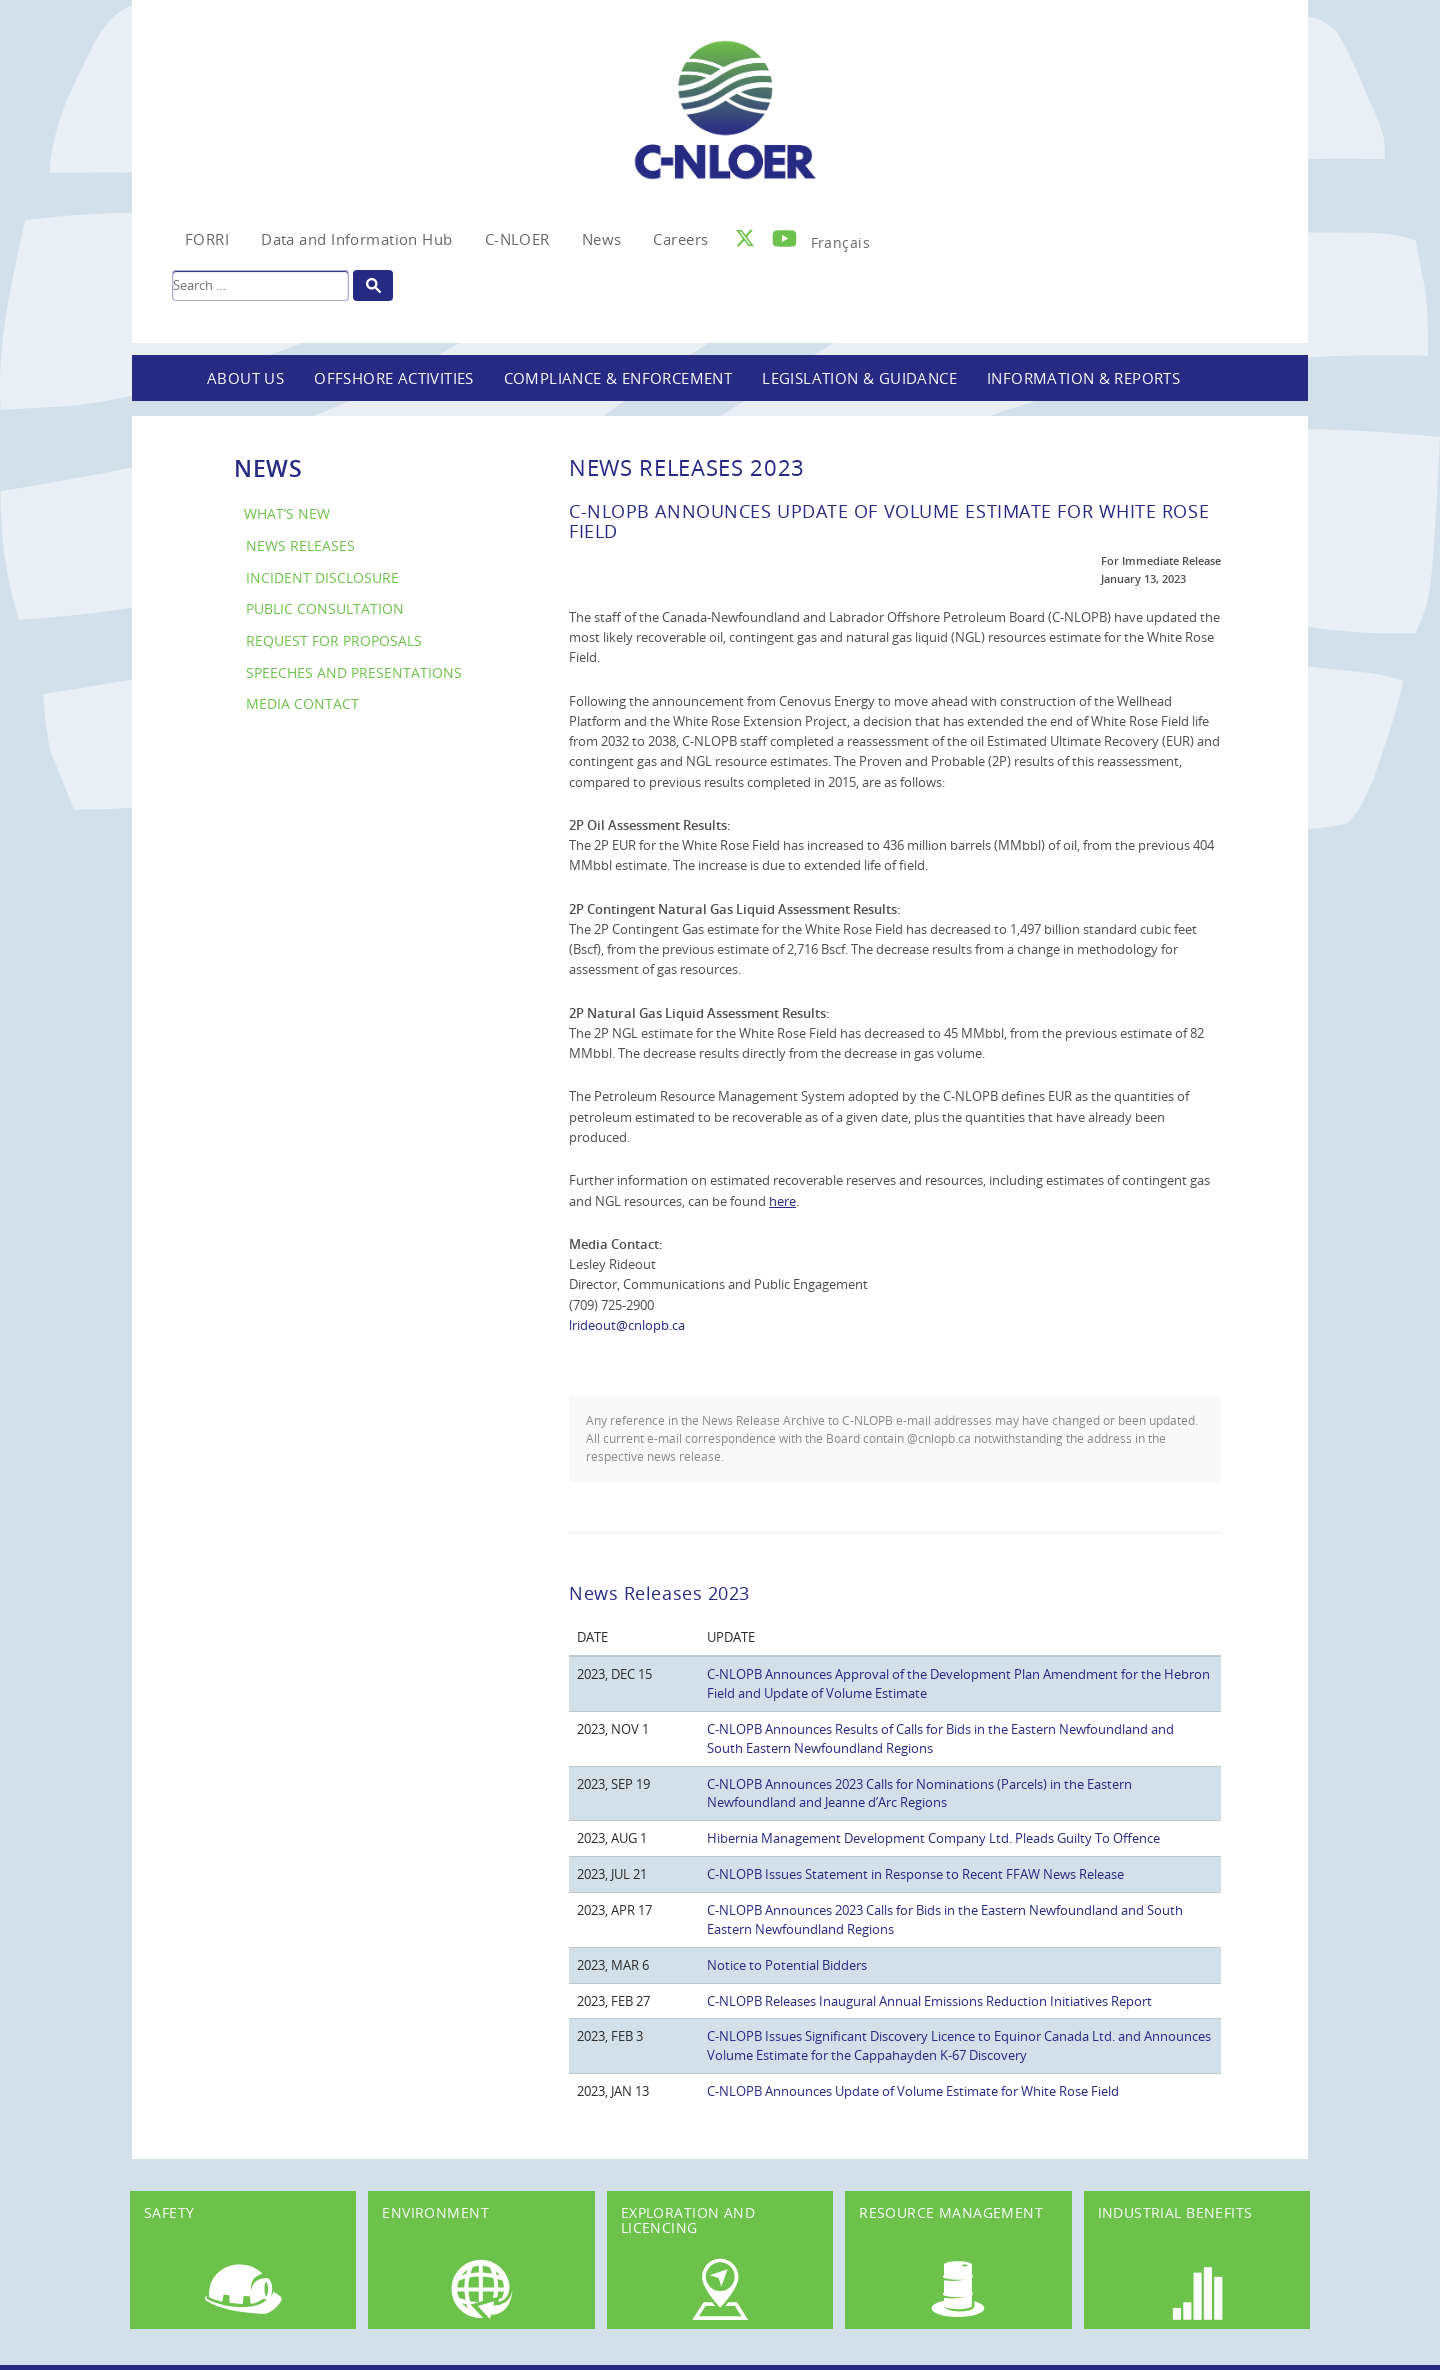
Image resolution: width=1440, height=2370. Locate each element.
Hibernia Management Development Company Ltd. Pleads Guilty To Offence (933, 1838)
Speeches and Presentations (354, 672)
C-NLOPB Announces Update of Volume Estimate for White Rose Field (913, 2091)
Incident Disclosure (322, 577)
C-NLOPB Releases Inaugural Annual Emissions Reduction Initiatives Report (929, 2001)
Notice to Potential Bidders (787, 1965)
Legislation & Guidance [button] (859, 378)
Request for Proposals (334, 640)
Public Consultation (325, 608)
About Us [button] (245, 378)
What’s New (287, 513)
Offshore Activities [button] (394, 378)
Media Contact (302, 703)
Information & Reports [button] (1083, 378)
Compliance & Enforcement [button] (618, 378)
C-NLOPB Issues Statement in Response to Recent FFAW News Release (915, 1874)
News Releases (300, 545)
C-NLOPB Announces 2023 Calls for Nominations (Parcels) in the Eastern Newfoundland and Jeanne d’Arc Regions (919, 1793)
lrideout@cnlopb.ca (627, 1325)
